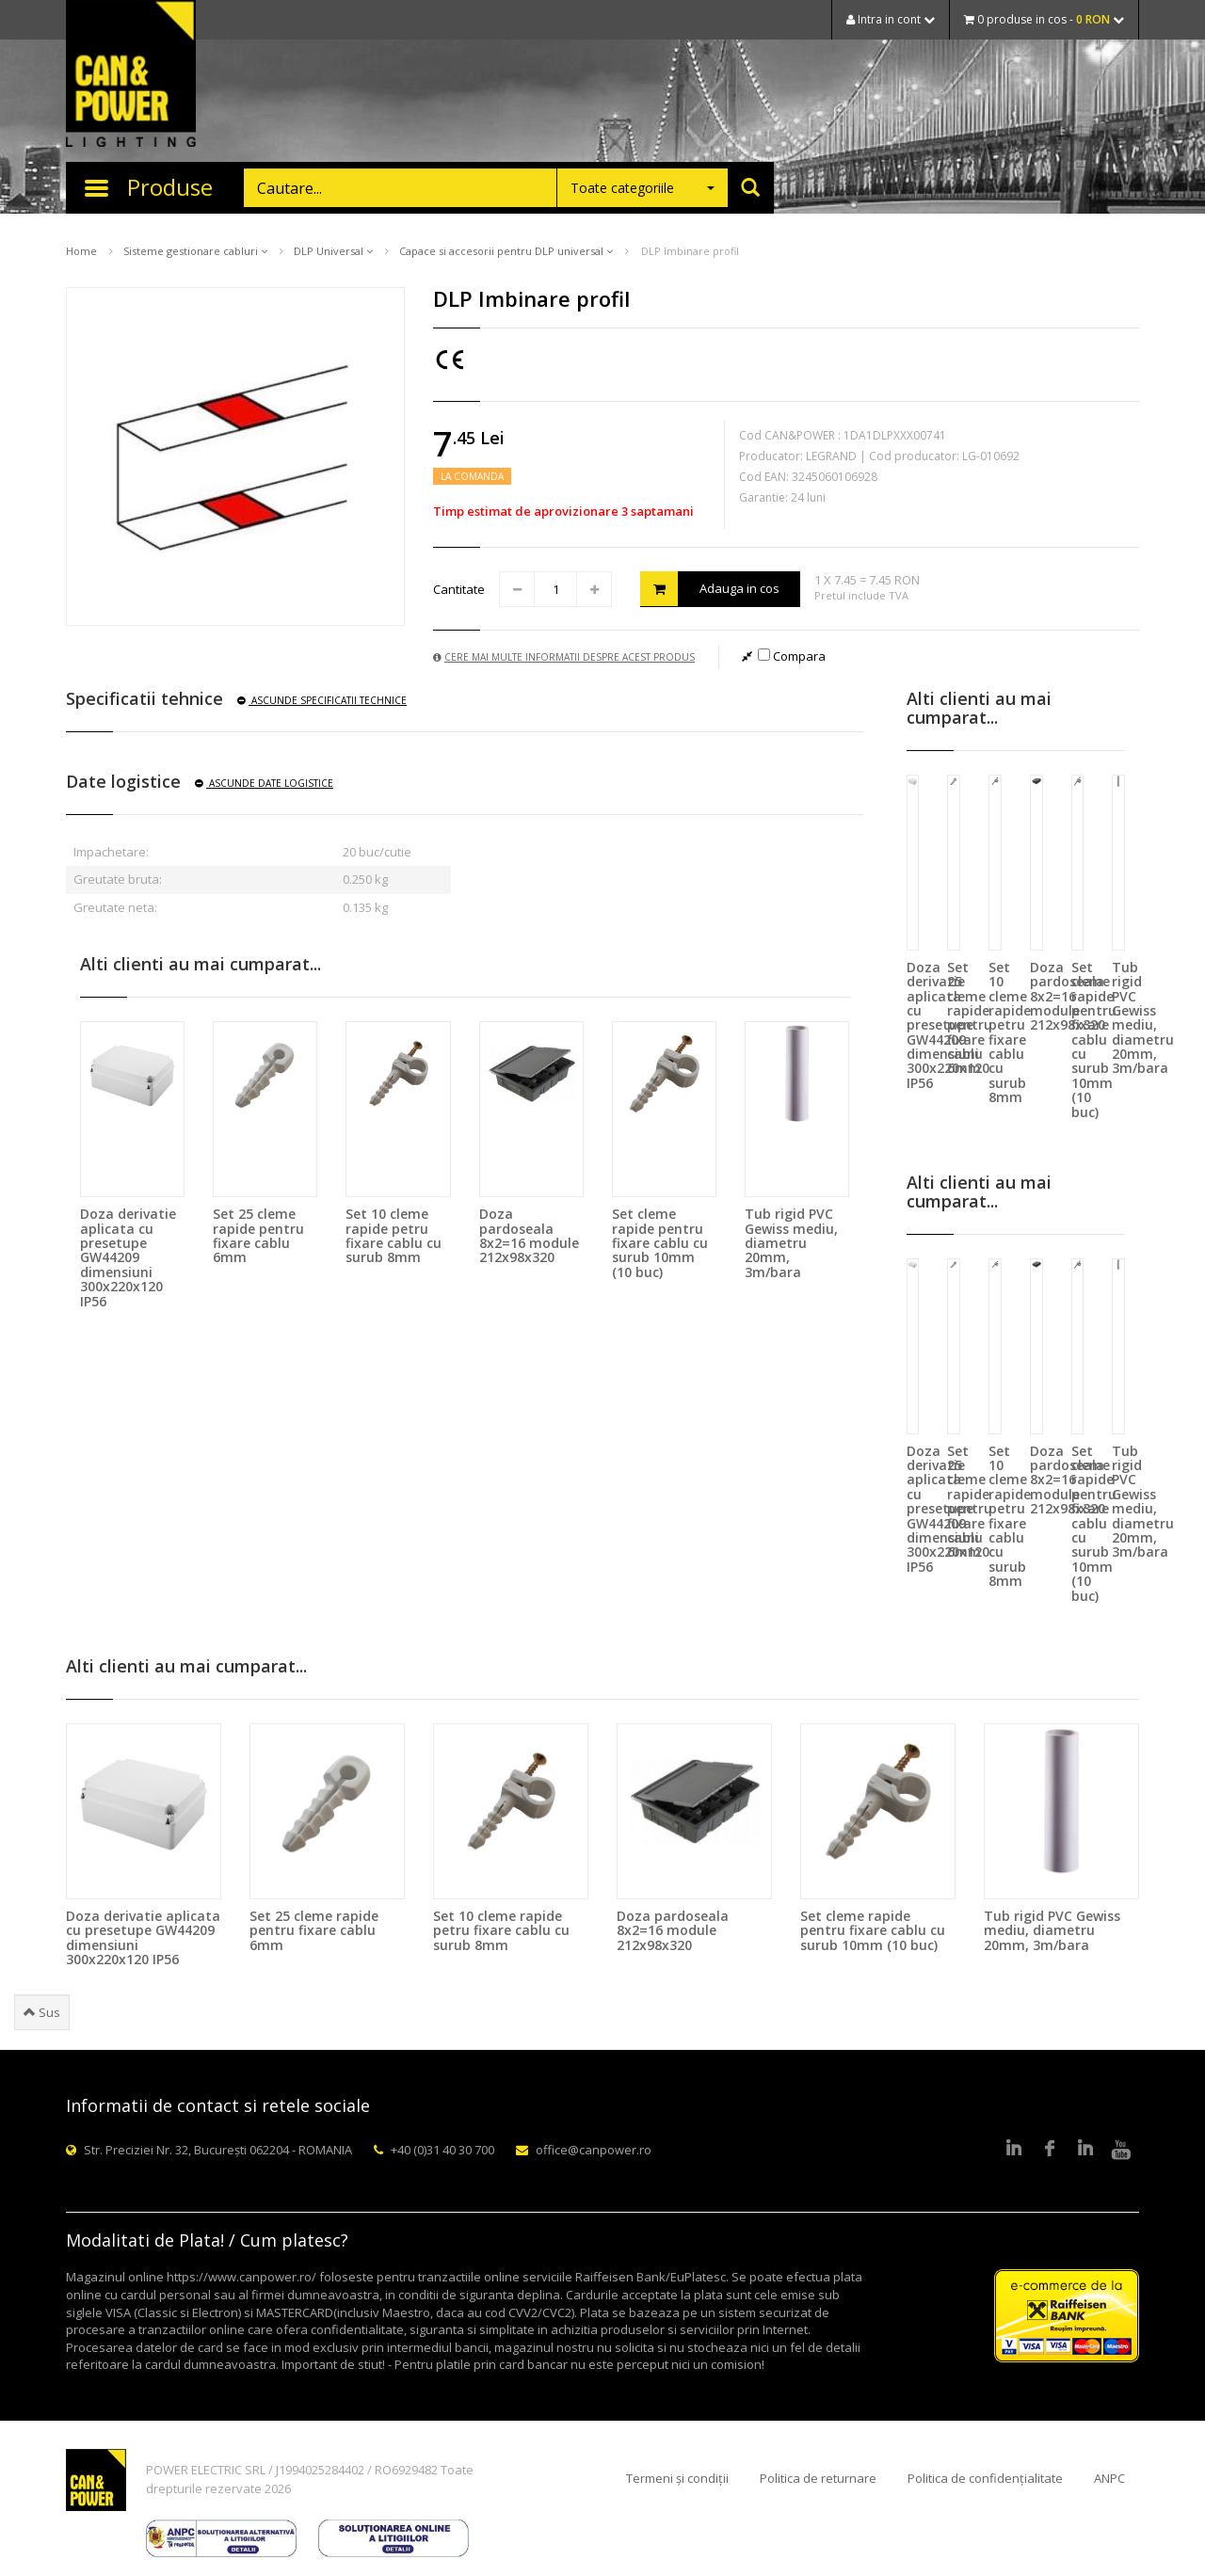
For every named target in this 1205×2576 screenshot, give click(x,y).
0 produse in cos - (1044, 19)
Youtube (1121, 2150)
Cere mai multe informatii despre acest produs (564, 657)
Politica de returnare (818, 2478)
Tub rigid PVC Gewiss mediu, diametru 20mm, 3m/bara (791, 1243)
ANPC (1109, 2478)
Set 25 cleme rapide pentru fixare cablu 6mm (258, 1235)
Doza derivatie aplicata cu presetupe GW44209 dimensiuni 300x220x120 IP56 (128, 1257)
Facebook (1050, 2150)
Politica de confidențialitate (985, 2478)
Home (81, 251)
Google (1085, 2150)
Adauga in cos (709, 588)
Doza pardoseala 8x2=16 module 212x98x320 (529, 1235)
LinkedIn (1014, 2150)
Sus (42, 2012)
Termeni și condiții (677, 2478)
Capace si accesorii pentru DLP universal (506, 251)
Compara (792, 656)
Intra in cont (890, 19)
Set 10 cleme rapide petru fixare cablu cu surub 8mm (393, 1235)
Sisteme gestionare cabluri (195, 251)
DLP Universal (333, 251)
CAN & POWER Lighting (131, 75)
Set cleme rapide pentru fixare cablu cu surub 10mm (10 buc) (660, 1243)
